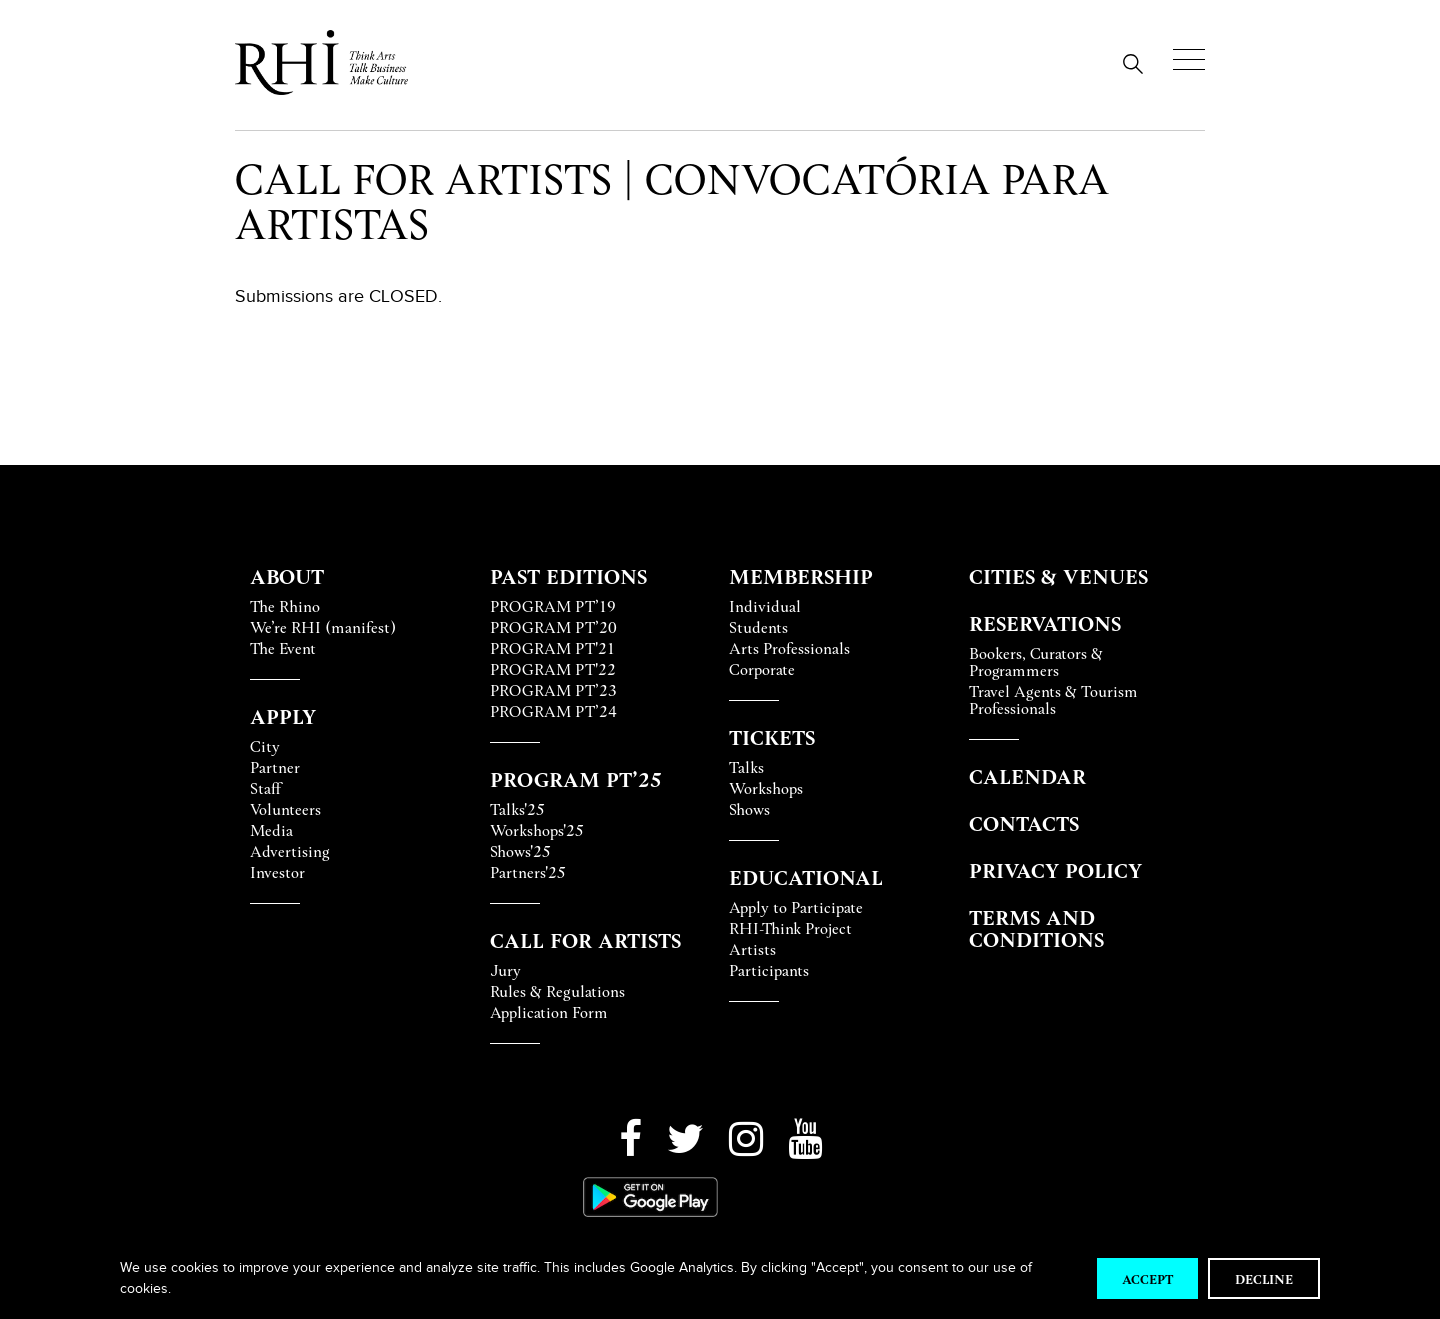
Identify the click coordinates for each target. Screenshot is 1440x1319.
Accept (1147, 1278)
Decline (1264, 1278)
